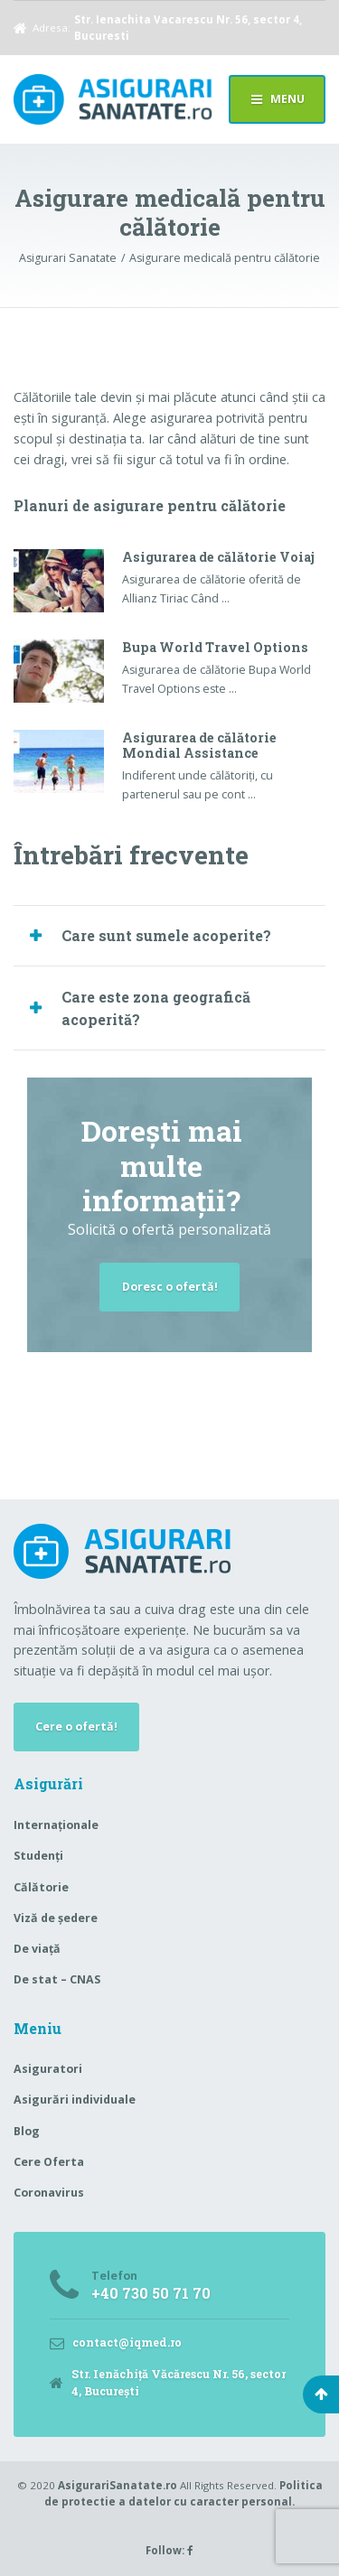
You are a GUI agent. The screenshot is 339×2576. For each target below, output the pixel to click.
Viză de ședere (56, 1918)
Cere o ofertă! (76, 1726)
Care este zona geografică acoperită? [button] (155, 1008)
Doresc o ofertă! (170, 1286)
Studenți (38, 1855)
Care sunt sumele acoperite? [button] (166, 935)
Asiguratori (48, 2069)
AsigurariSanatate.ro (117, 2485)
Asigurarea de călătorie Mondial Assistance (199, 745)
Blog (27, 2131)
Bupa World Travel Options (215, 647)
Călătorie (41, 1887)
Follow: (169, 2550)
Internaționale (56, 1825)
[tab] (169, 935)
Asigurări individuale (75, 2099)
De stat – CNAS (57, 1979)
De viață (37, 1948)
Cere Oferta (49, 2162)
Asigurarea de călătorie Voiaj (218, 556)
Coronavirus (49, 2192)
